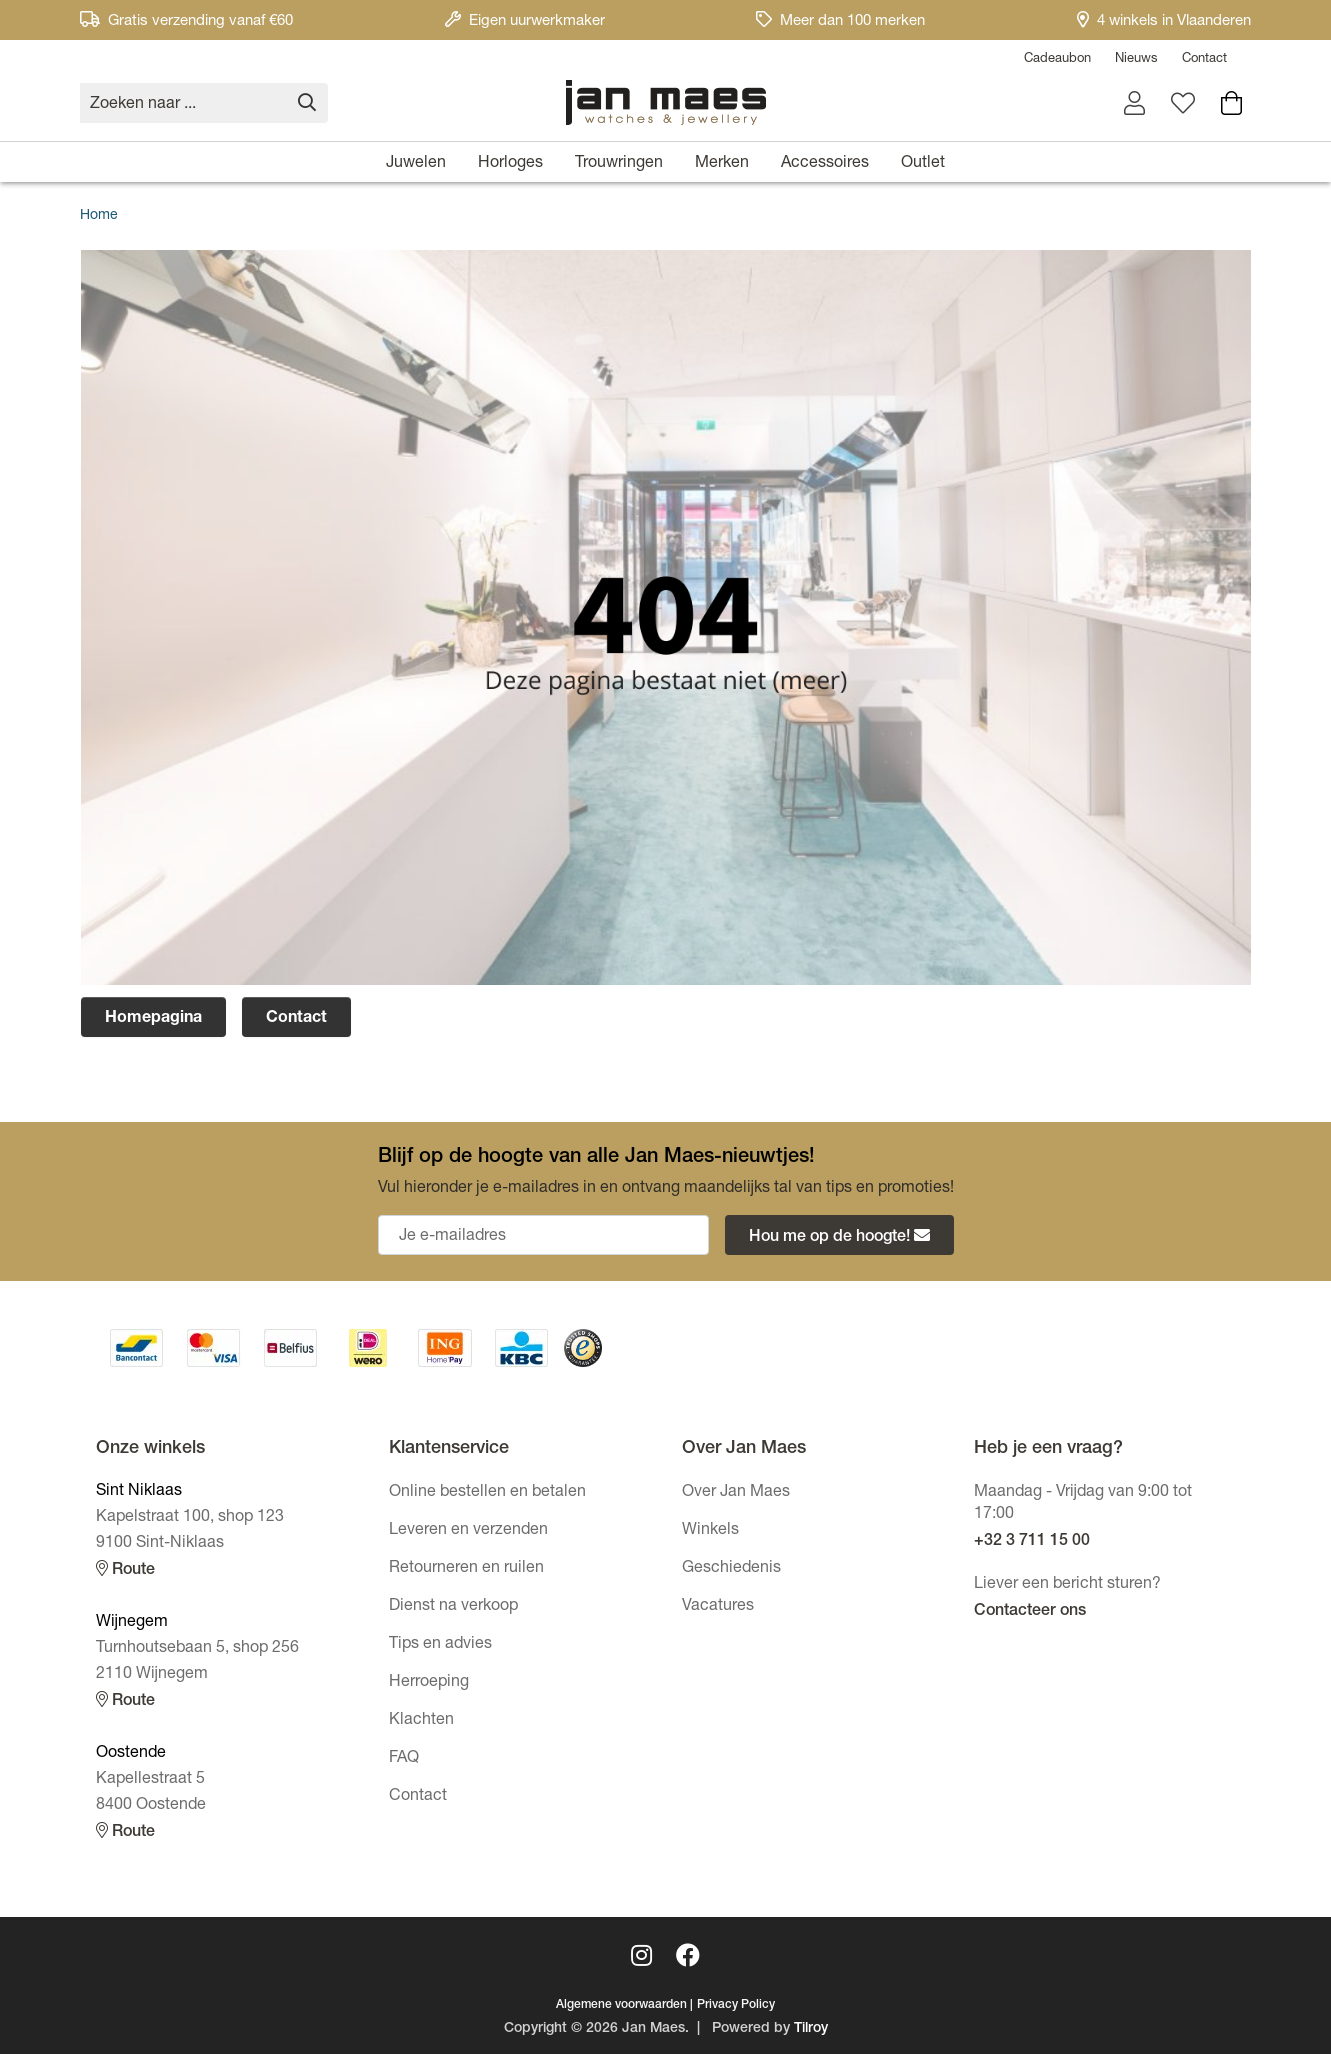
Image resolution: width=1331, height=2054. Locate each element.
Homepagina (153, 1019)
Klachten (421, 1721)
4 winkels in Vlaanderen (1164, 21)
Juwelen (416, 164)
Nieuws (1136, 59)
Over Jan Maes (736, 1493)
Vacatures (718, 1607)
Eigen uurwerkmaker (525, 21)
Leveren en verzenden (468, 1531)
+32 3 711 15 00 (1032, 1542)
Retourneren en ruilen (466, 1569)
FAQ (404, 1759)
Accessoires (825, 164)
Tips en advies (440, 1645)
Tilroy (811, 2029)
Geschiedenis (731, 1569)
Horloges (510, 164)
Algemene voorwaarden (621, 2005)
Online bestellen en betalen (487, 1493)
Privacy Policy (736, 2005)
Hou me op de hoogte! (839, 1236)
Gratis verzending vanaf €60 (186, 21)
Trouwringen (619, 164)
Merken (722, 164)
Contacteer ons (1030, 1612)
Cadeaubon (1057, 59)
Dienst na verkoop (453, 1607)
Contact (1204, 59)
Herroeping (429, 1683)
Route (125, 1569)
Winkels (710, 1531)
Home (99, 216)
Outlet (923, 164)
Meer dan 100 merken (840, 21)
